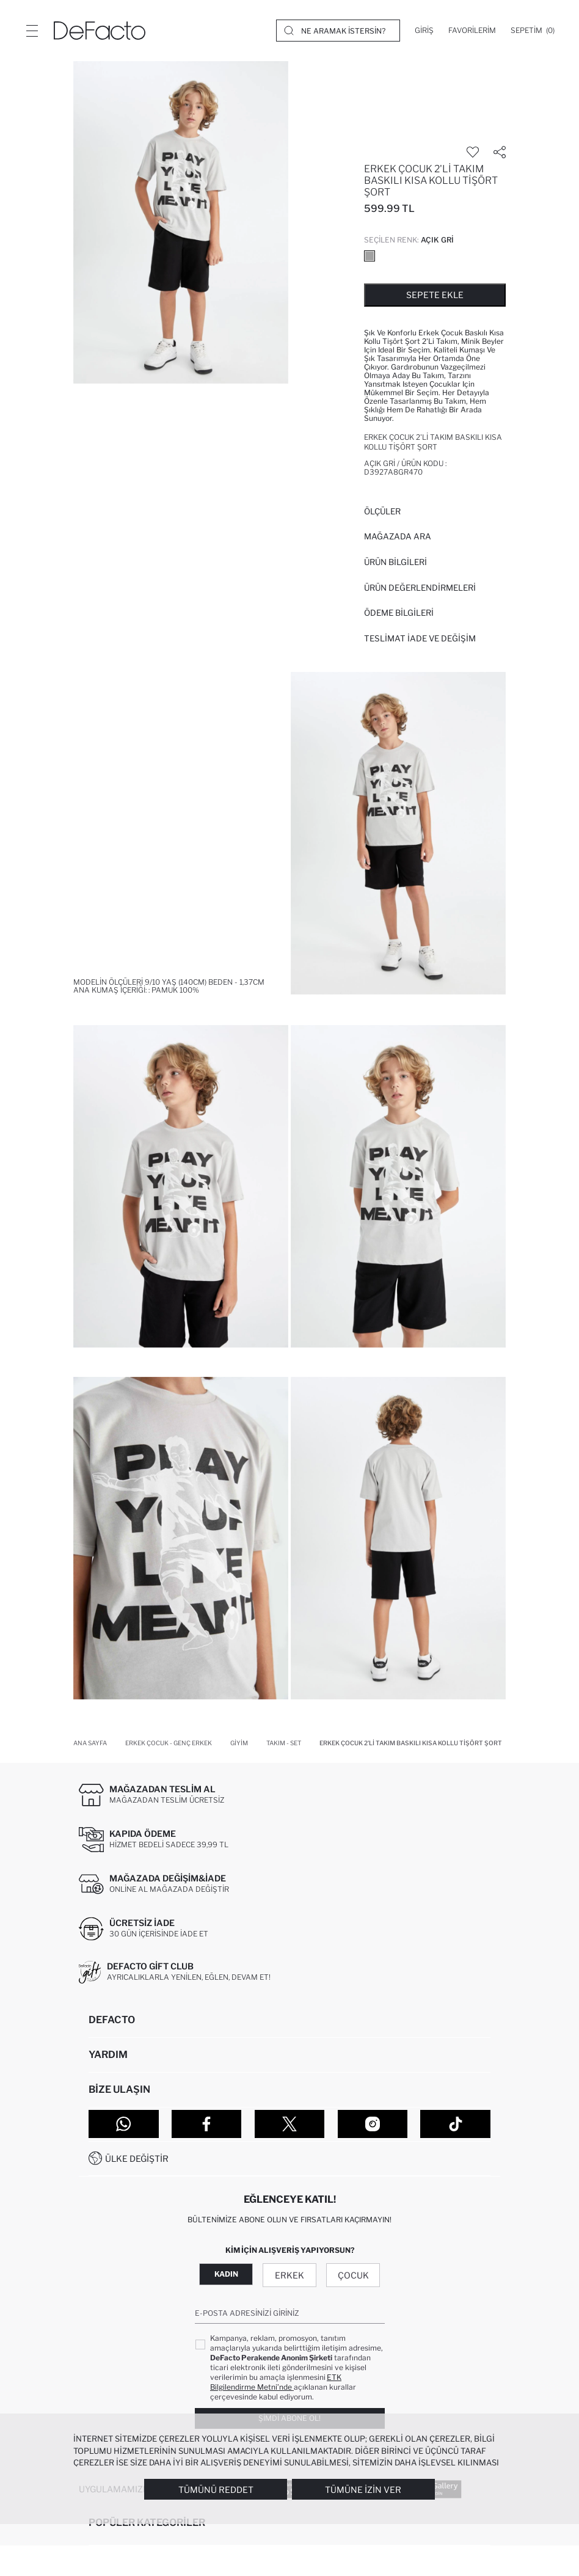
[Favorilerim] (472, 30)
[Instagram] (373, 2124)
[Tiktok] (455, 2124)
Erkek (289, 2275)
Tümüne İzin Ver (363, 2489)
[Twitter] (290, 2124)
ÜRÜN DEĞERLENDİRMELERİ (420, 588)
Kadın (226, 2274)
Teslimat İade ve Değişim (420, 638)
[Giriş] (424, 30)
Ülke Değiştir (137, 2158)
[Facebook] (207, 2124)
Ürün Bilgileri (395, 562)
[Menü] (31, 30)
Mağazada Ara (397, 536)
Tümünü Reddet (215, 2489)
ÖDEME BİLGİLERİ (399, 613)
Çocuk (353, 2275)
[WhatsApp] (124, 2124)
